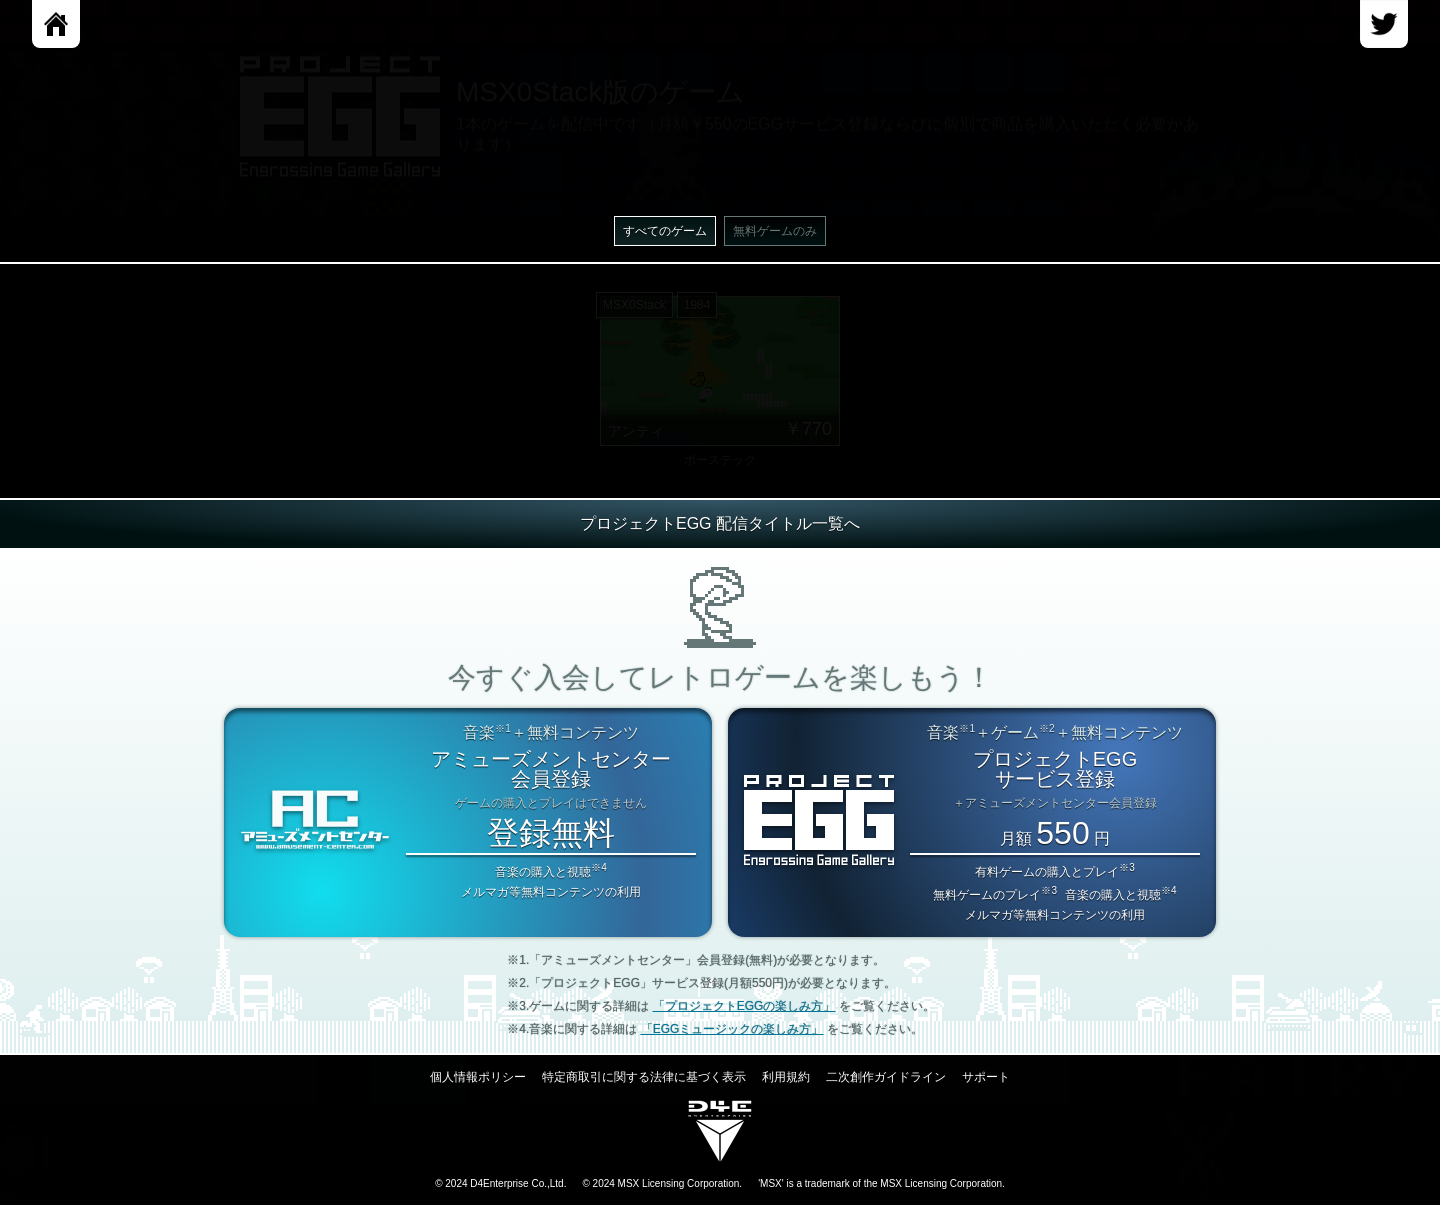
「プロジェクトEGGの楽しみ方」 (744, 1006)
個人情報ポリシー (478, 1077)
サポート (986, 1077)
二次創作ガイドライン (886, 1077)
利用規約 (786, 1077)
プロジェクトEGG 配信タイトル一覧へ (720, 523)
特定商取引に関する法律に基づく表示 (644, 1077)
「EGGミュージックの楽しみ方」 (732, 1029)
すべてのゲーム (665, 231)
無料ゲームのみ (775, 231)
